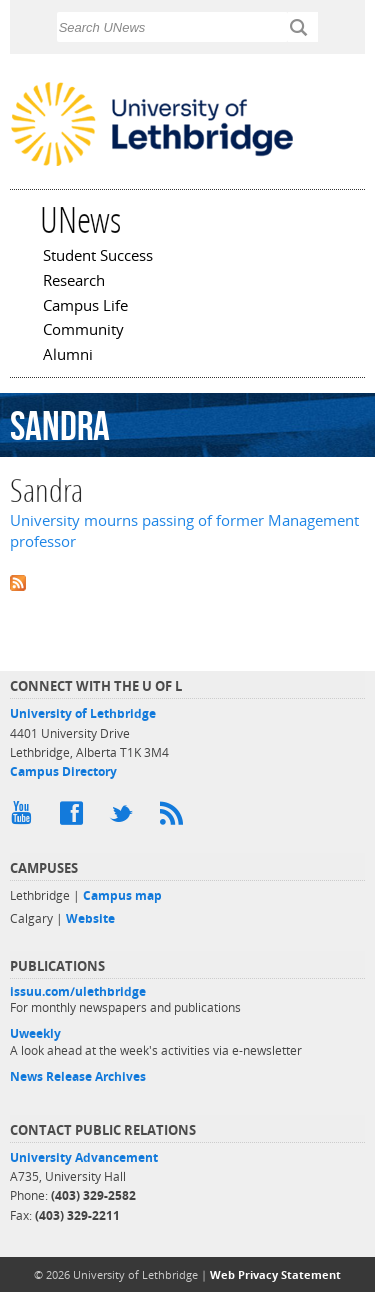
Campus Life (85, 307)
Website (90, 918)
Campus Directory (63, 771)
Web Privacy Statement (275, 1274)
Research (74, 282)
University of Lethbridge (83, 713)
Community (83, 331)
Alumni (68, 356)
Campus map (122, 895)
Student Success (98, 257)
